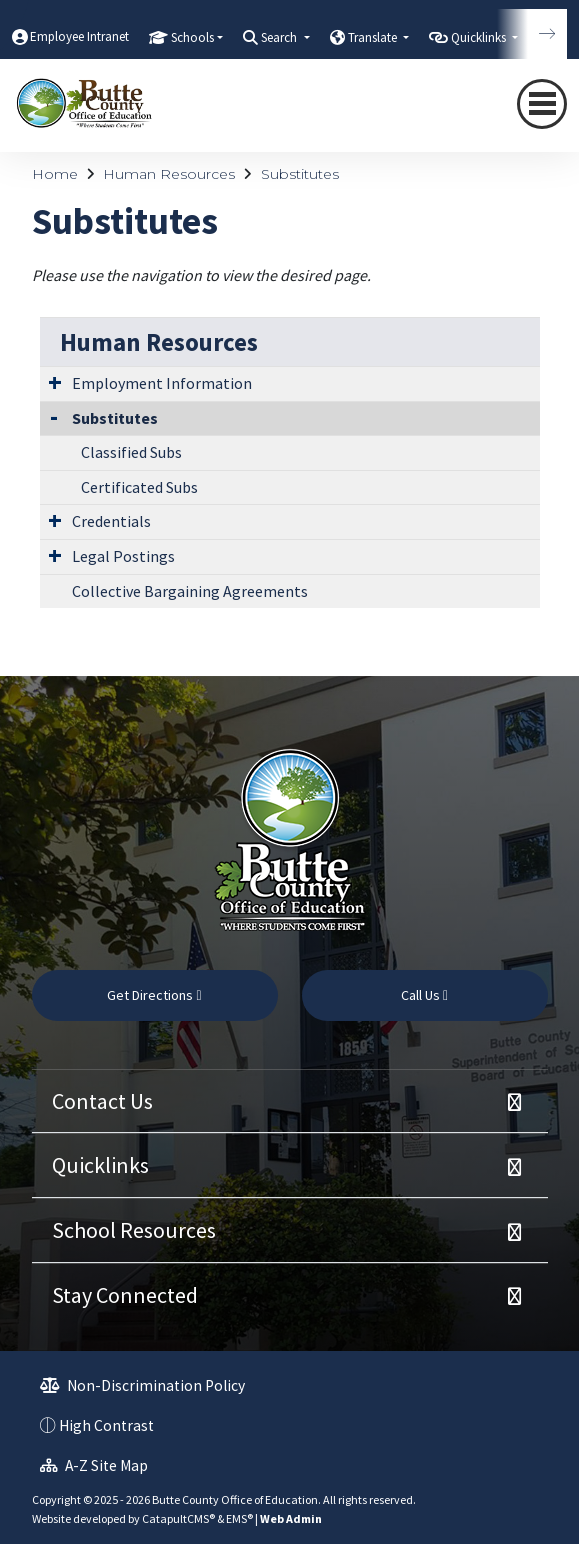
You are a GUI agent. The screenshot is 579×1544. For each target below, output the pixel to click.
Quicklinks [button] (480, 37)
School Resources (134, 1230)
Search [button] (280, 37)
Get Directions (154, 995)
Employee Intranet (79, 36)
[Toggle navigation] (542, 104)
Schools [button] (192, 37)
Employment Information (162, 383)
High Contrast (106, 1425)
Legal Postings (123, 556)
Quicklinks (100, 1165)
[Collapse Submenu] (54, 416)
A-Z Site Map (94, 1465)
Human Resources (169, 174)
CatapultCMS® (178, 1518)
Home (55, 174)
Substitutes (300, 174)
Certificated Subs (139, 487)
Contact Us (102, 1101)
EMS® (239, 1518)
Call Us (424, 995)
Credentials (111, 521)
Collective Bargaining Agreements (190, 591)
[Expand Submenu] (55, 382)
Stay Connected (125, 1295)
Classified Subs (131, 452)
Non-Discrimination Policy (142, 1385)
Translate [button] (374, 37)
